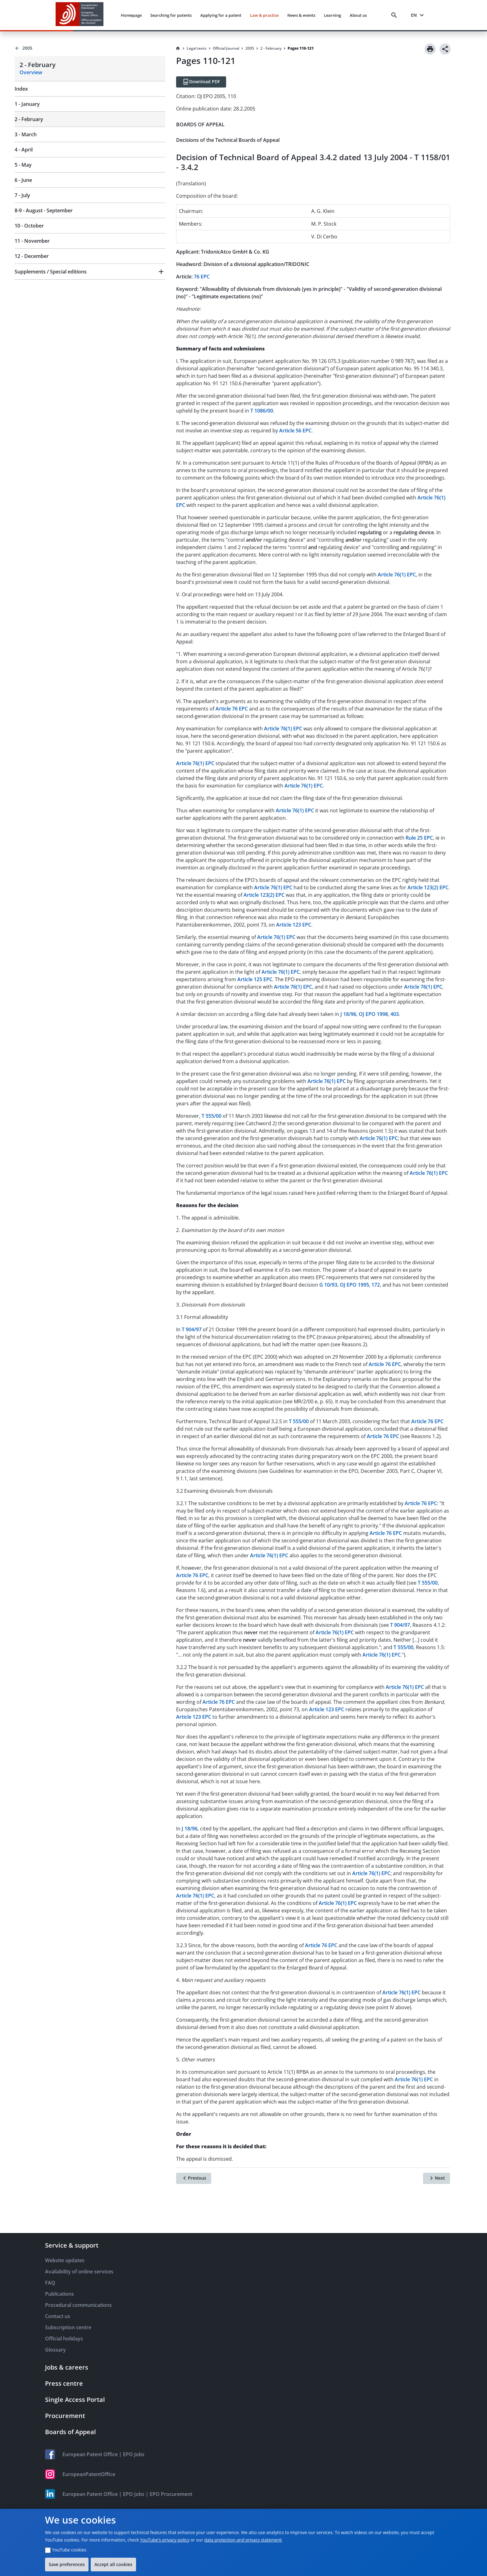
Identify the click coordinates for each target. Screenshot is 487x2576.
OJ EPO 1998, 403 (379, 1014)
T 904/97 (192, 1329)
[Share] (445, 49)
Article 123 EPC (293, 924)
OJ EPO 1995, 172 (360, 1284)
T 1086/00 (261, 410)
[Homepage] (177, 48)
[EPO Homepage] (79, 15)
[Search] (395, 15)
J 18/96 (348, 1014)
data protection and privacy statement (243, 2540)
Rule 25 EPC (419, 837)
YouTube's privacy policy (164, 2540)
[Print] (430, 49)
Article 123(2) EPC (427, 887)
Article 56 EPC (295, 430)
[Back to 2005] (90, 48)
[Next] (436, 2178)
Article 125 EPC (254, 979)
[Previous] (193, 2178)
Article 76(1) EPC (397, 574)
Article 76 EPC (232, 708)
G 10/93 (328, 1284)
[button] (90, 271)
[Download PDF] (201, 82)
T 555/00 (211, 1115)
